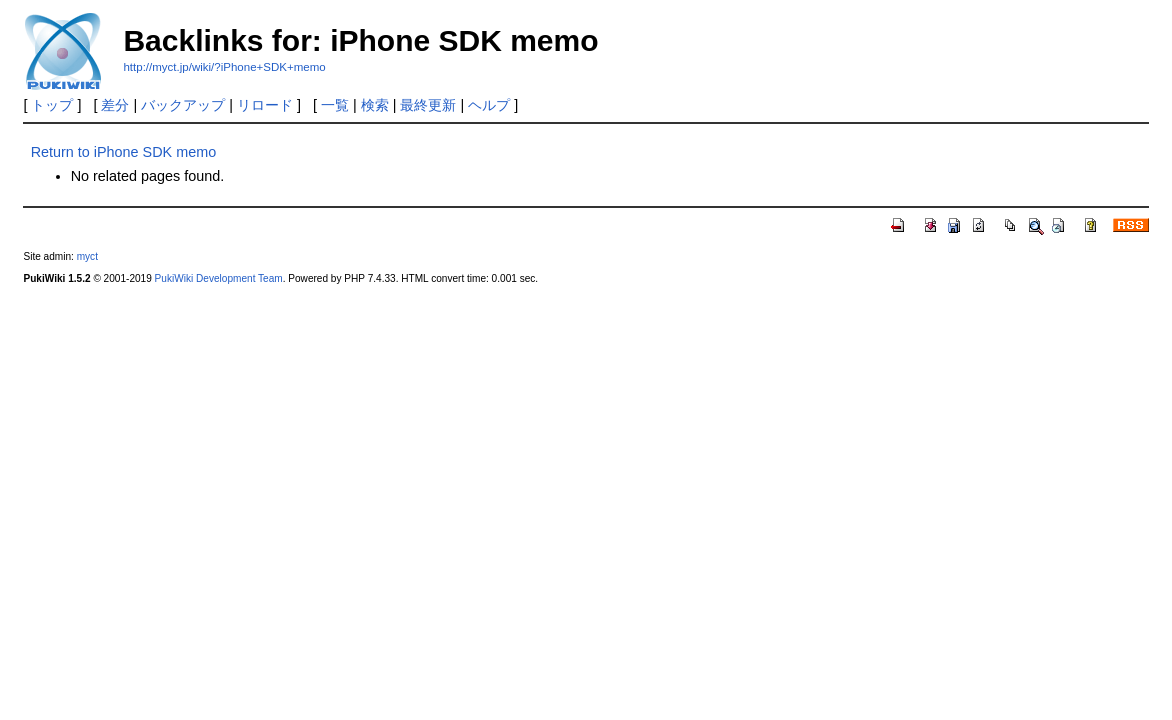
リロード (265, 105)
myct (87, 256)
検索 (375, 105)
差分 (115, 105)
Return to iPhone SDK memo (124, 152)
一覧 (335, 105)
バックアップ (183, 105)
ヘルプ (489, 105)
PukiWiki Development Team (219, 278)
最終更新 (428, 105)
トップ (52, 105)
